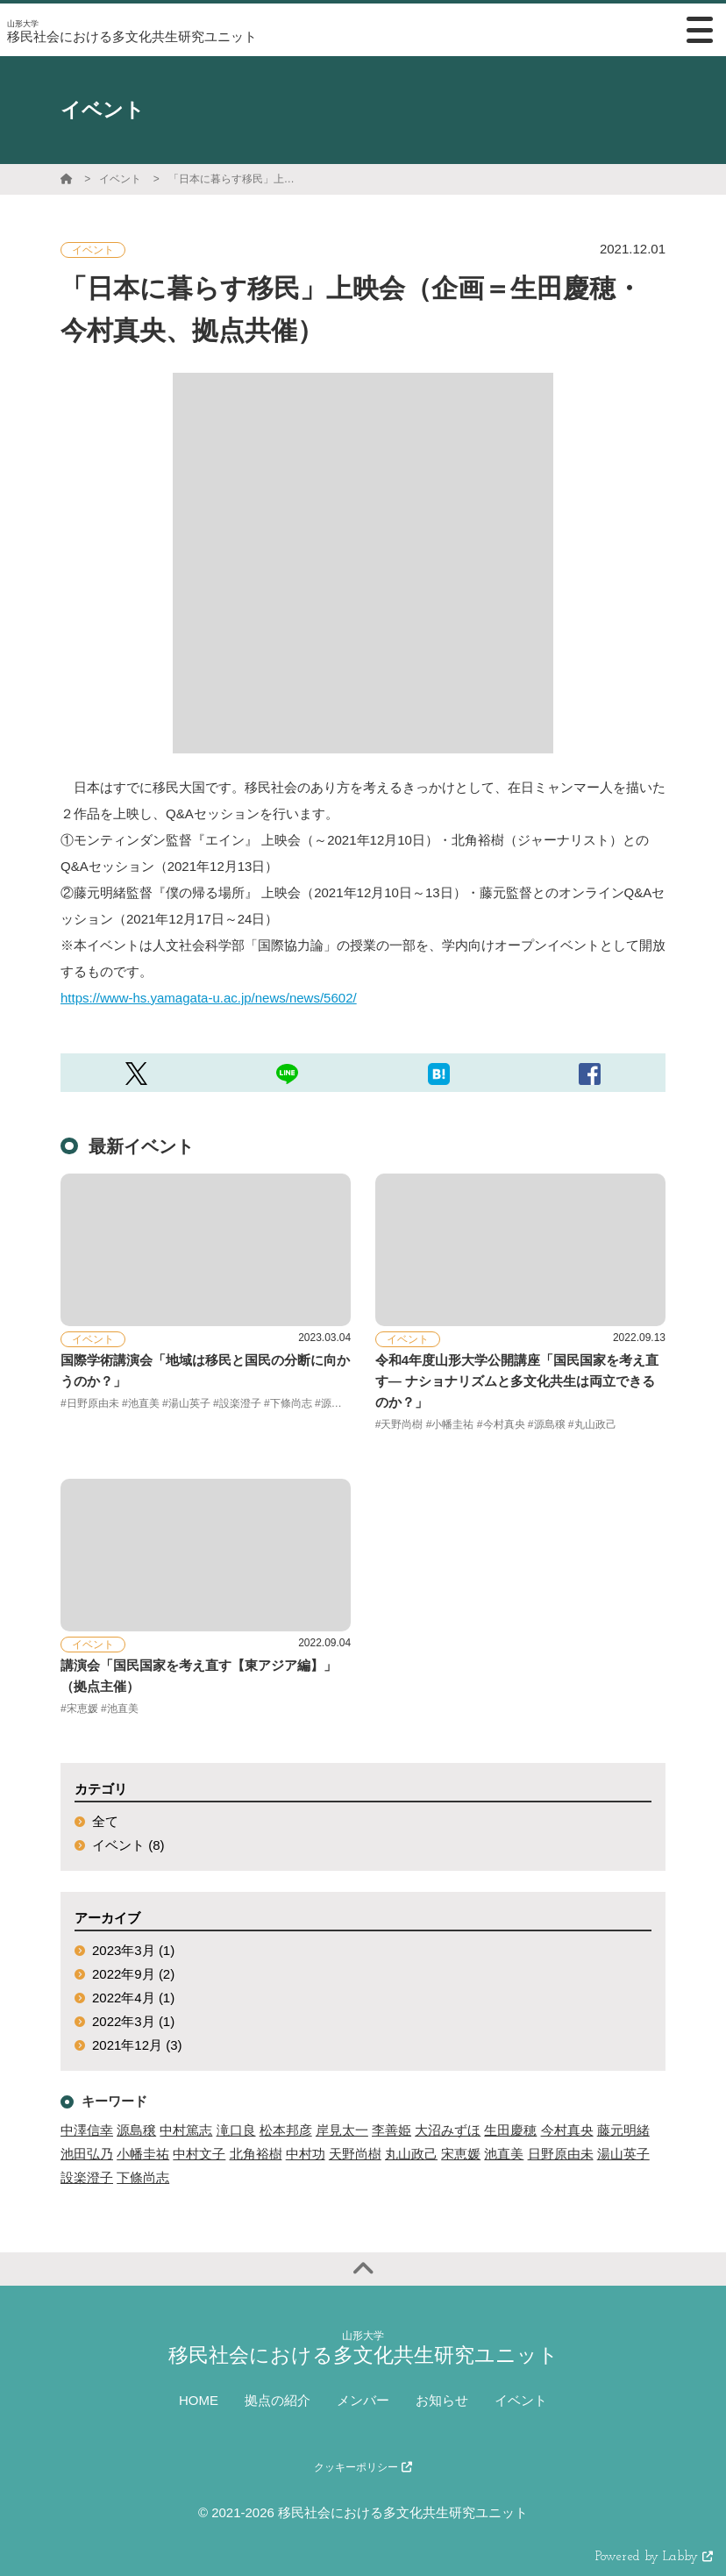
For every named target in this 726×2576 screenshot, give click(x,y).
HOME (198, 2400)
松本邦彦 (286, 2130)
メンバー (363, 2400)
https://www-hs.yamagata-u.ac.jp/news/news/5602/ (208, 997)
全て (105, 1821)
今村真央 (567, 2130)
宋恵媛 (460, 2153)
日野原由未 (561, 2153)
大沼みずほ (447, 2130)
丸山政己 (411, 2153)
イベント (120, 179)
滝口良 (236, 2130)
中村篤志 (186, 2130)
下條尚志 (143, 2177)
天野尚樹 (355, 2153)
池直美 (503, 2153)
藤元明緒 (623, 2130)
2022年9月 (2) (133, 1973)
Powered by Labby (654, 2557)
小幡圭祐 (143, 2153)
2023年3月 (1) (133, 1950)
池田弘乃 (86, 2153)
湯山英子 (623, 2153)
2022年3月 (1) (133, 2021)
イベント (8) (128, 1844)
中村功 (305, 2153)
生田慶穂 (510, 2130)
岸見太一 (342, 2130)
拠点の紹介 (277, 2400)
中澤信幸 (86, 2130)
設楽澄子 (86, 2177)
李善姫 (391, 2130)
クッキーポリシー (362, 2467)
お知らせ (442, 2400)
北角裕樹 (256, 2153)
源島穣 (136, 2130)
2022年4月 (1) (133, 1997)
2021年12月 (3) (137, 2044)
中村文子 (199, 2153)
